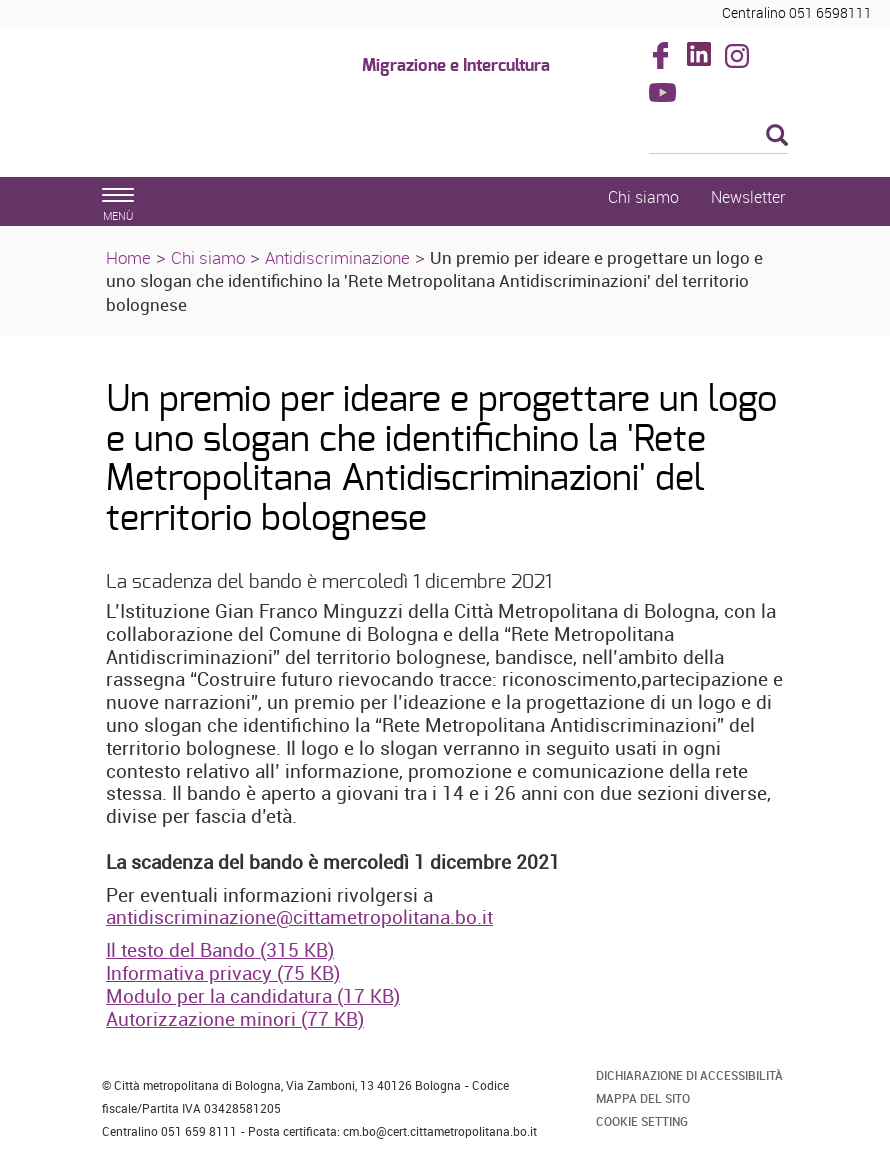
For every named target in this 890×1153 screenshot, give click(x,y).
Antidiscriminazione (337, 257)
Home (128, 257)
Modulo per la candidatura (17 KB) (253, 996)
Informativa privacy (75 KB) (223, 973)
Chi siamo (208, 257)
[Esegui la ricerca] (777, 136)
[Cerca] (719, 137)
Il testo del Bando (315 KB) (220, 950)
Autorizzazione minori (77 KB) (235, 1019)
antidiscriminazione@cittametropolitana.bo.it (299, 917)
